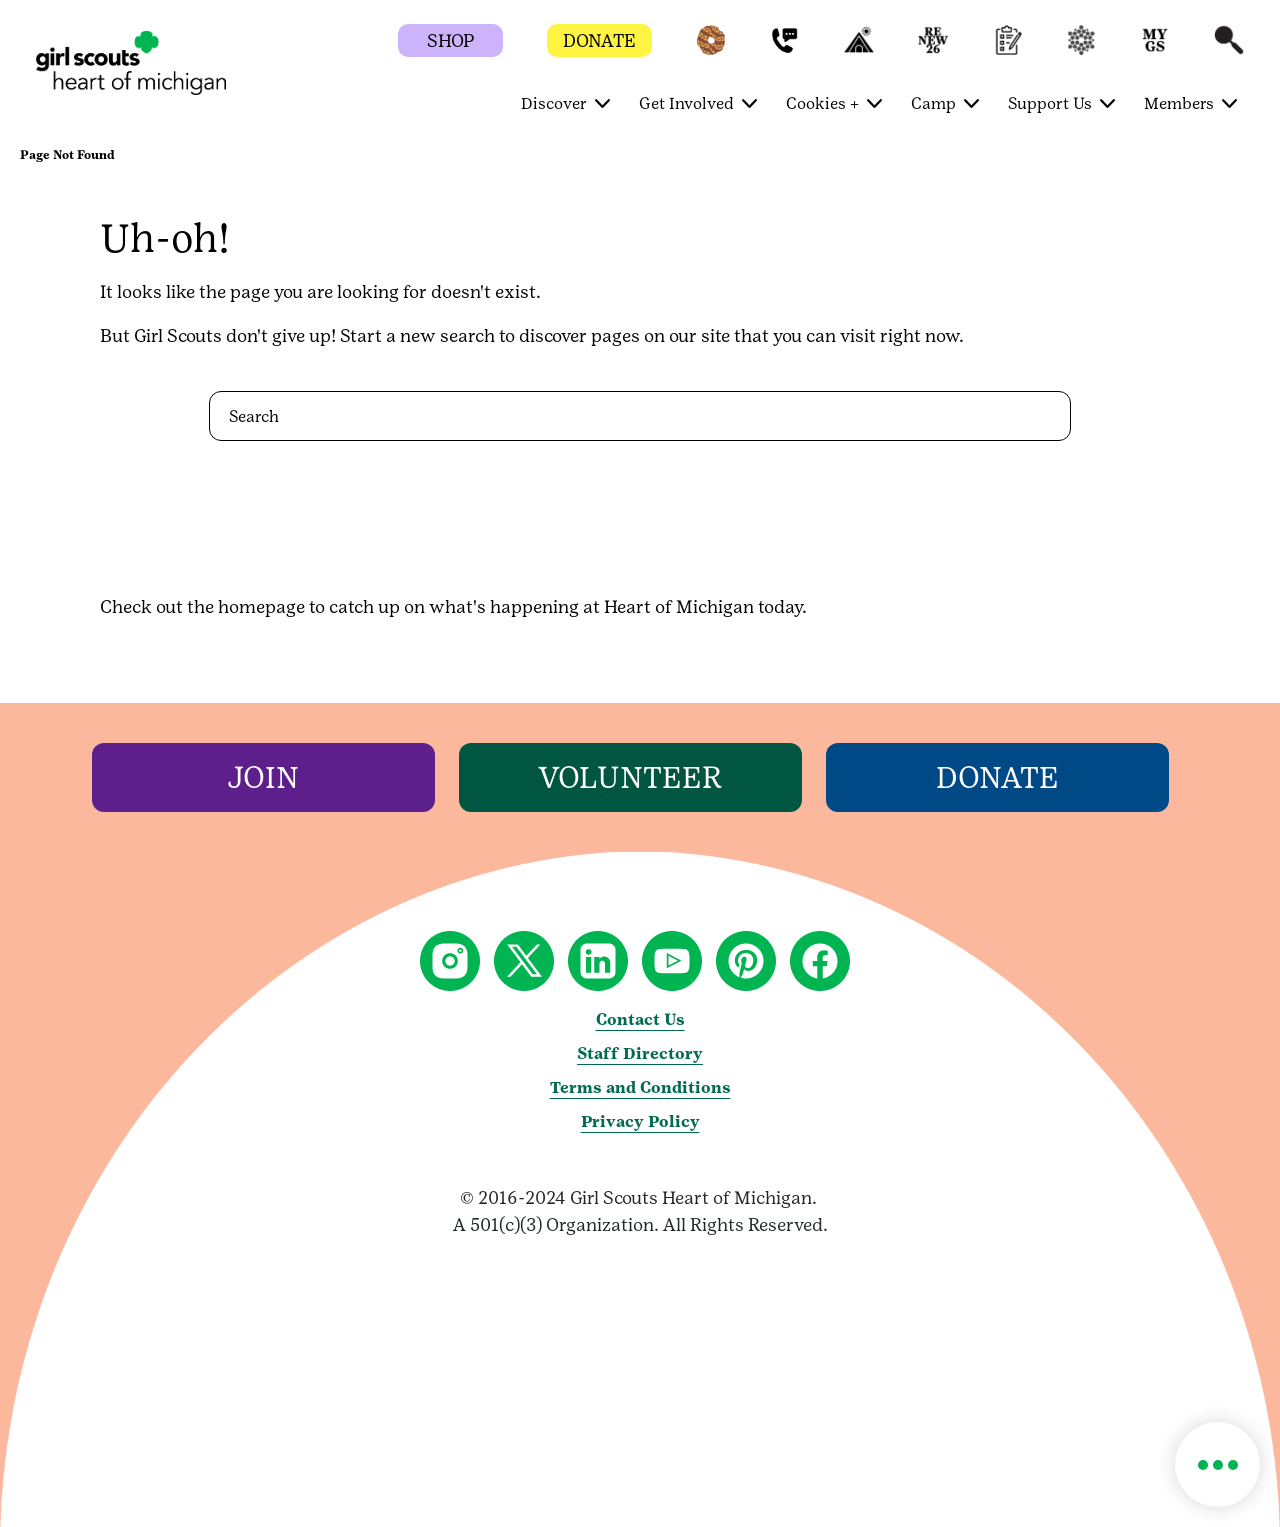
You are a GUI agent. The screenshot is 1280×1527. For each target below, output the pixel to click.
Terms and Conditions (640, 1087)
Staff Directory (640, 1053)
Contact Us (640, 1019)
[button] (711, 49)
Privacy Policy (640, 1121)
